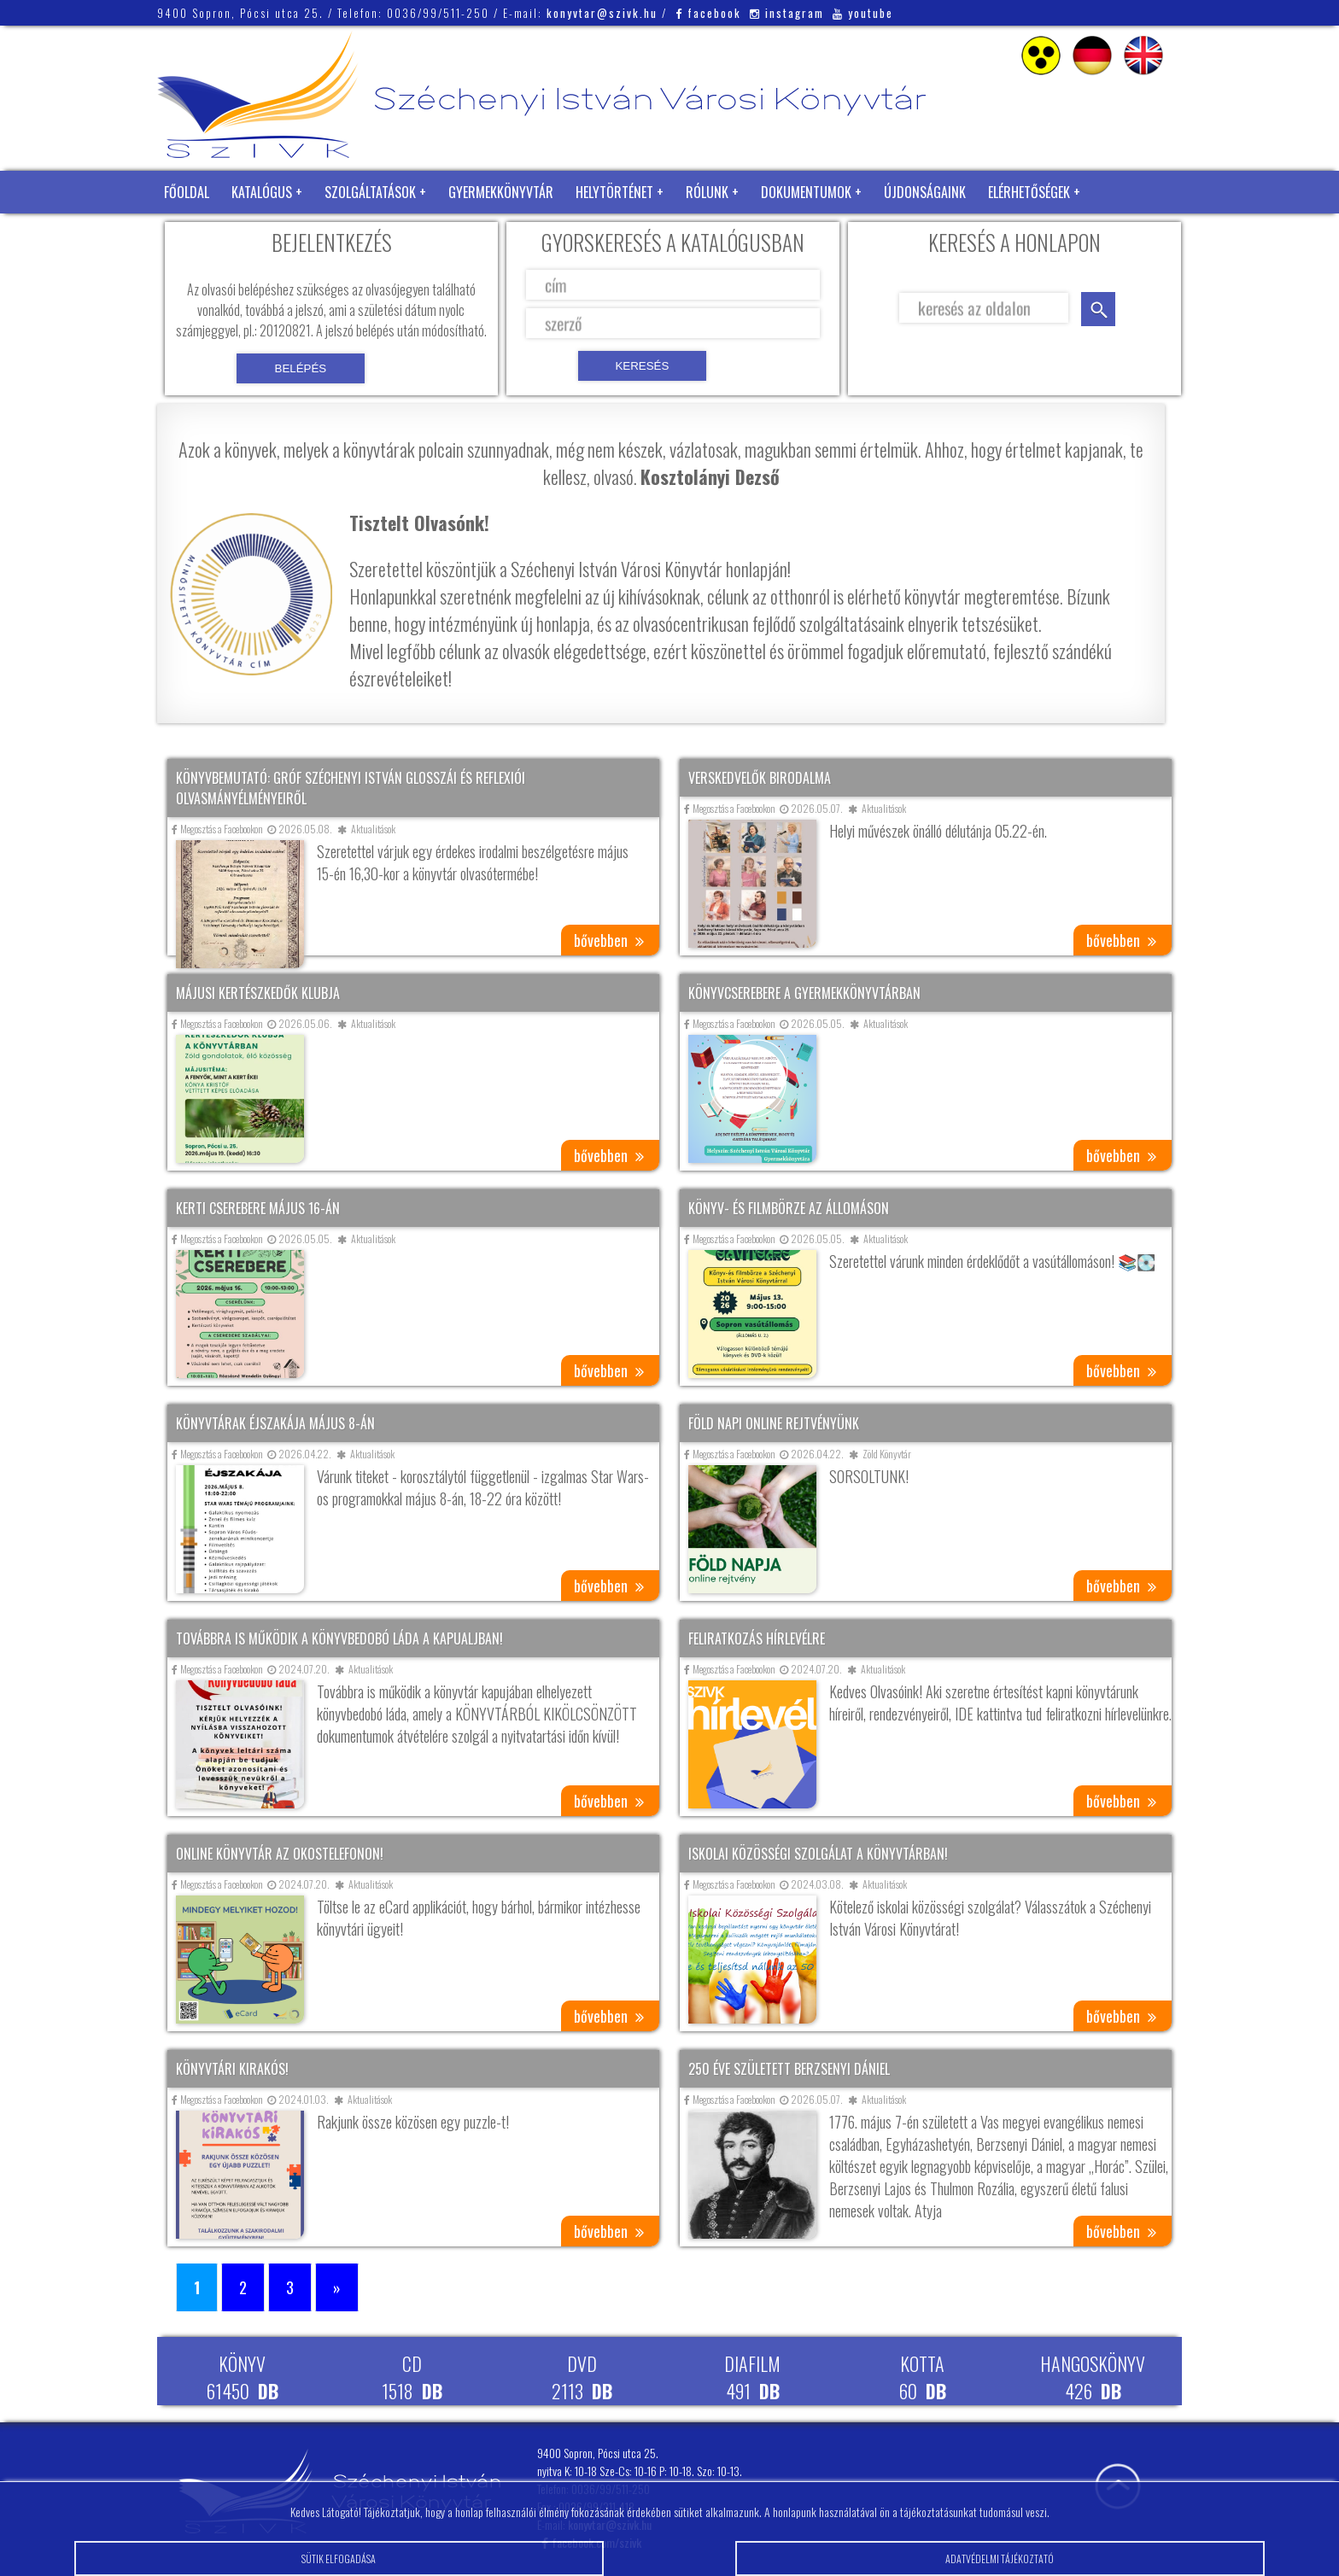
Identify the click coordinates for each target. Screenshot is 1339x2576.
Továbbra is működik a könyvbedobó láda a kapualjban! (339, 1638)
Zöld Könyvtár (207, 235)
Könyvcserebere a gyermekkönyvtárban (804, 993)
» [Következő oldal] (337, 2287)
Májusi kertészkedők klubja (258, 993)
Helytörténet (614, 192)
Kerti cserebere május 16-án (258, 1208)
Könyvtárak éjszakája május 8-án (275, 1423)
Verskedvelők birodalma (759, 778)
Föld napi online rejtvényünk (773, 1423)
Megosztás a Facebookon (217, 828)
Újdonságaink (925, 192)
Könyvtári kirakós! (232, 2069)
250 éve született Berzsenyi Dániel (789, 2069)
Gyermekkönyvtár (500, 192)
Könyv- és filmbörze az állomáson (788, 1208)
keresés (1098, 309)
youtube (863, 12)
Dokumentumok (806, 192)
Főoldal (186, 192)
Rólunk (707, 192)
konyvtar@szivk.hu (602, 12)
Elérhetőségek (1029, 192)
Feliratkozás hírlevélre (756, 1638)
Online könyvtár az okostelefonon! (279, 1853)
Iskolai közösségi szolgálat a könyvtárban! (818, 1853)
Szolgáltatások (370, 192)
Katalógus (261, 192)
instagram (787, 12)
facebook (708, 12)
